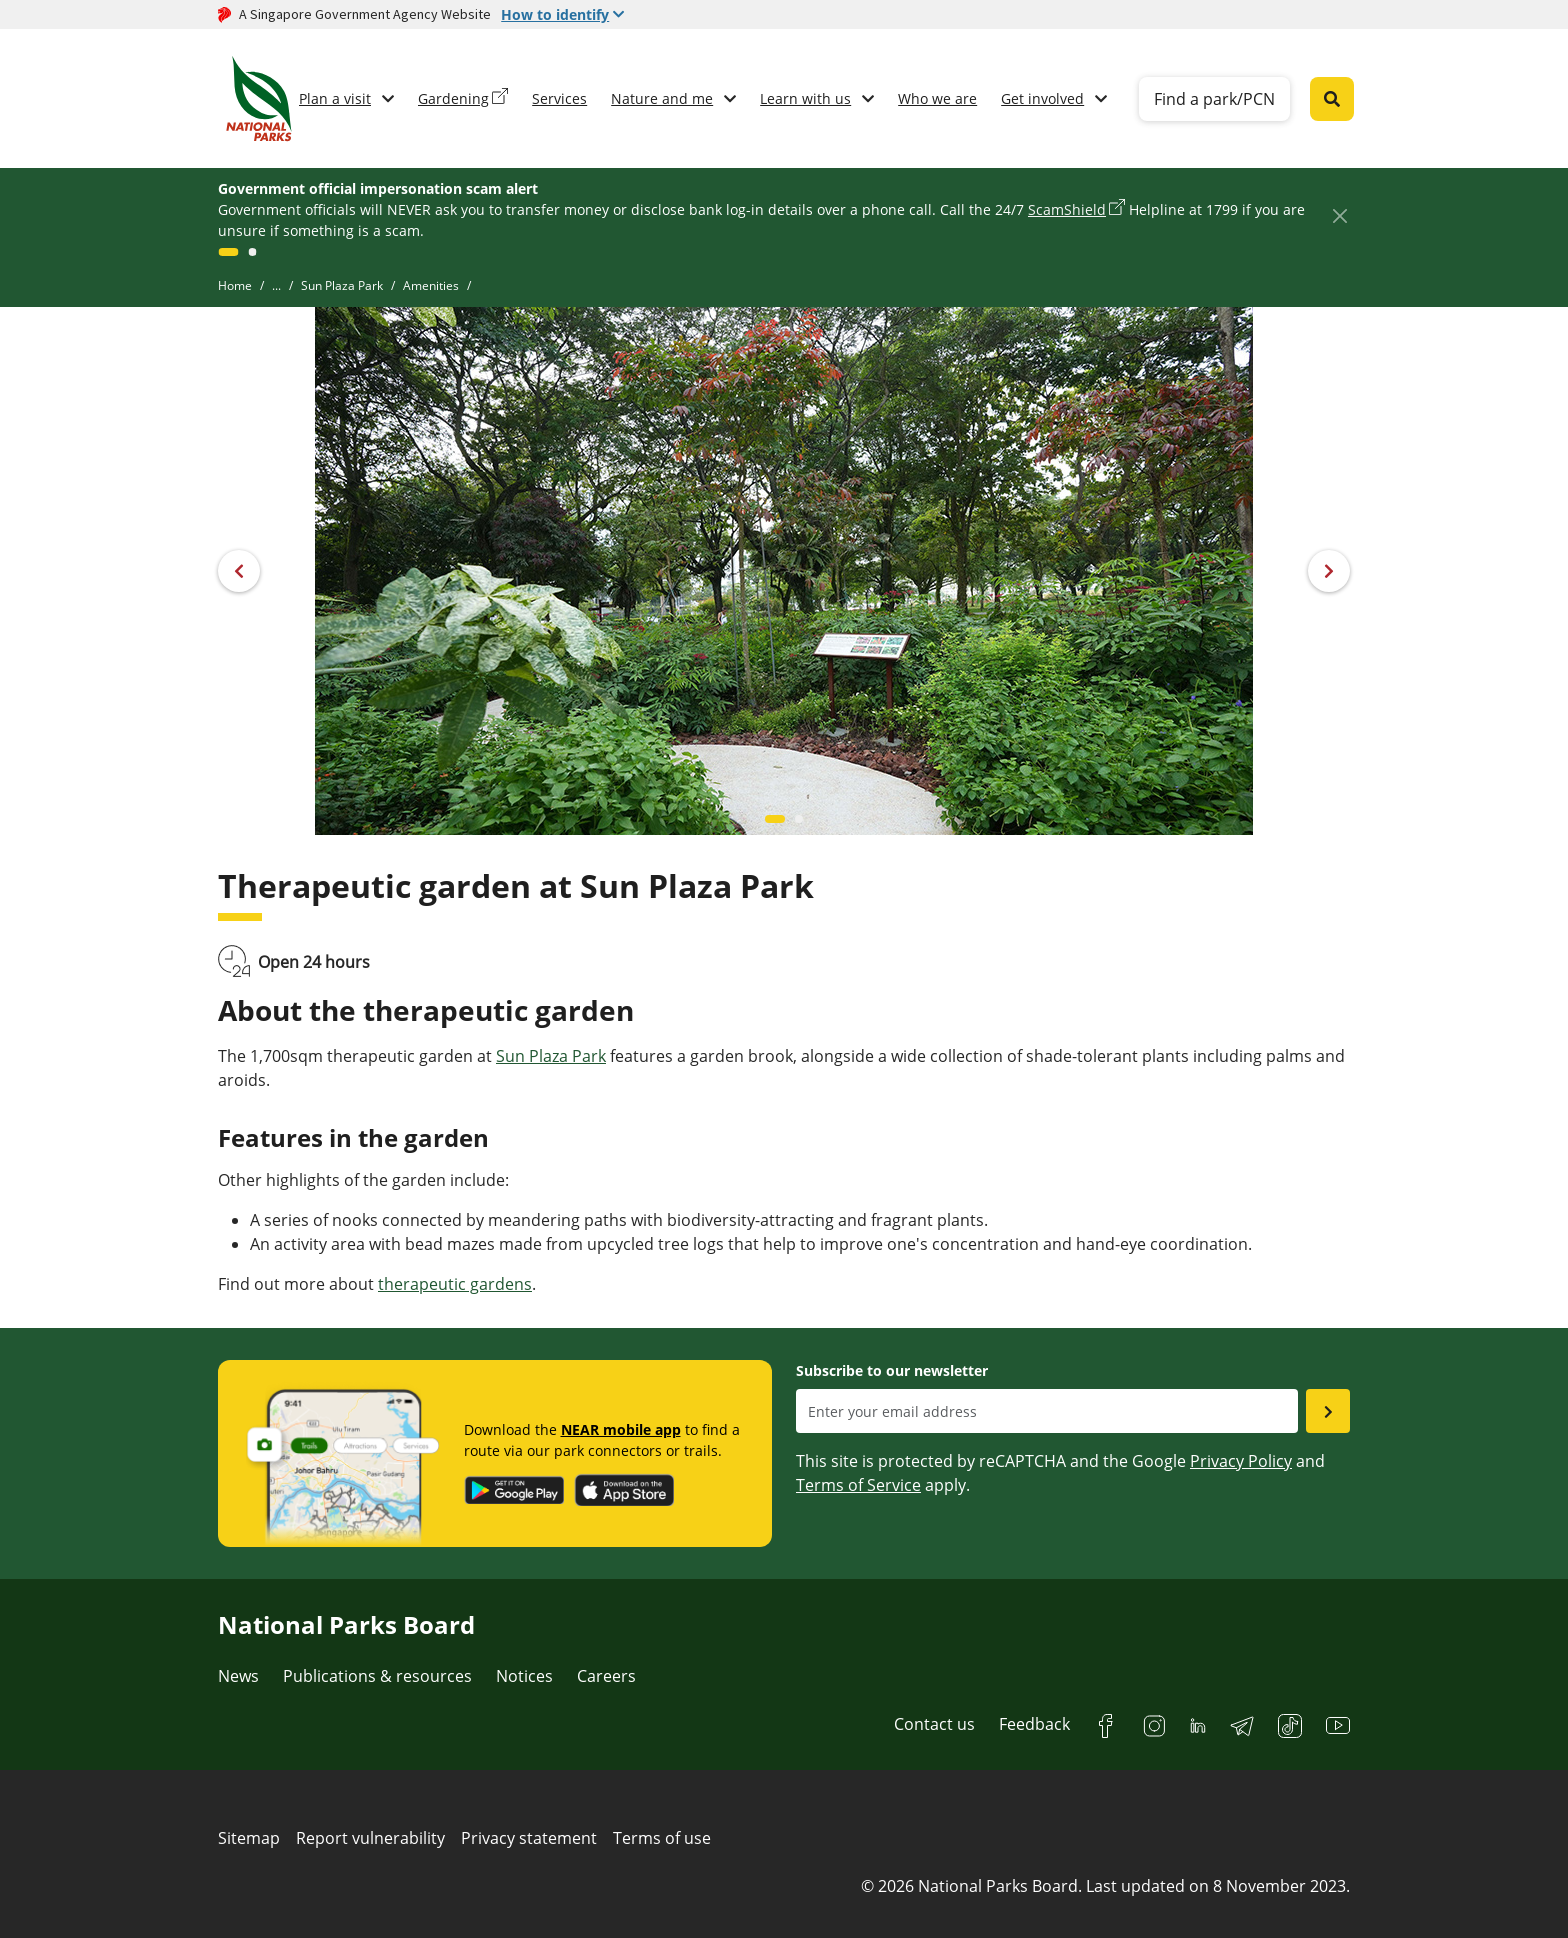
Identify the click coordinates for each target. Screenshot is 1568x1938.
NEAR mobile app (621, 1429)
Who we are (937, 98)
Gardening (453, 98)
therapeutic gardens (455, 1284)
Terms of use (662, 1838)
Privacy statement (529, 1838)
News (238, 1676)
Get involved (1042, 98)
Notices (524, 1676)
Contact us (934, 1724)
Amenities (431, 285)
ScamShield (1067, 209)
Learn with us (805, 98)
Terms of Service (858, 1485)
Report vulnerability (370, 1838)
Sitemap (249, 1838)
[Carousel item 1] (799, 819)
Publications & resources (377, 1676)
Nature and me (662, 98)
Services (559, 98)
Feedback (1034, 1724)
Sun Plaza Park (342, 285)
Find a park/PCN (1214, 99)
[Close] (1339, 215)
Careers (606, 1676)
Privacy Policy (1241, 1461)
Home (235, 285)
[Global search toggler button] (1332, 99)
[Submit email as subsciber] (1328, 1411)
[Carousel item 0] (775, 819)
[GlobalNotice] (228, 252)
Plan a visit (335, 98)
